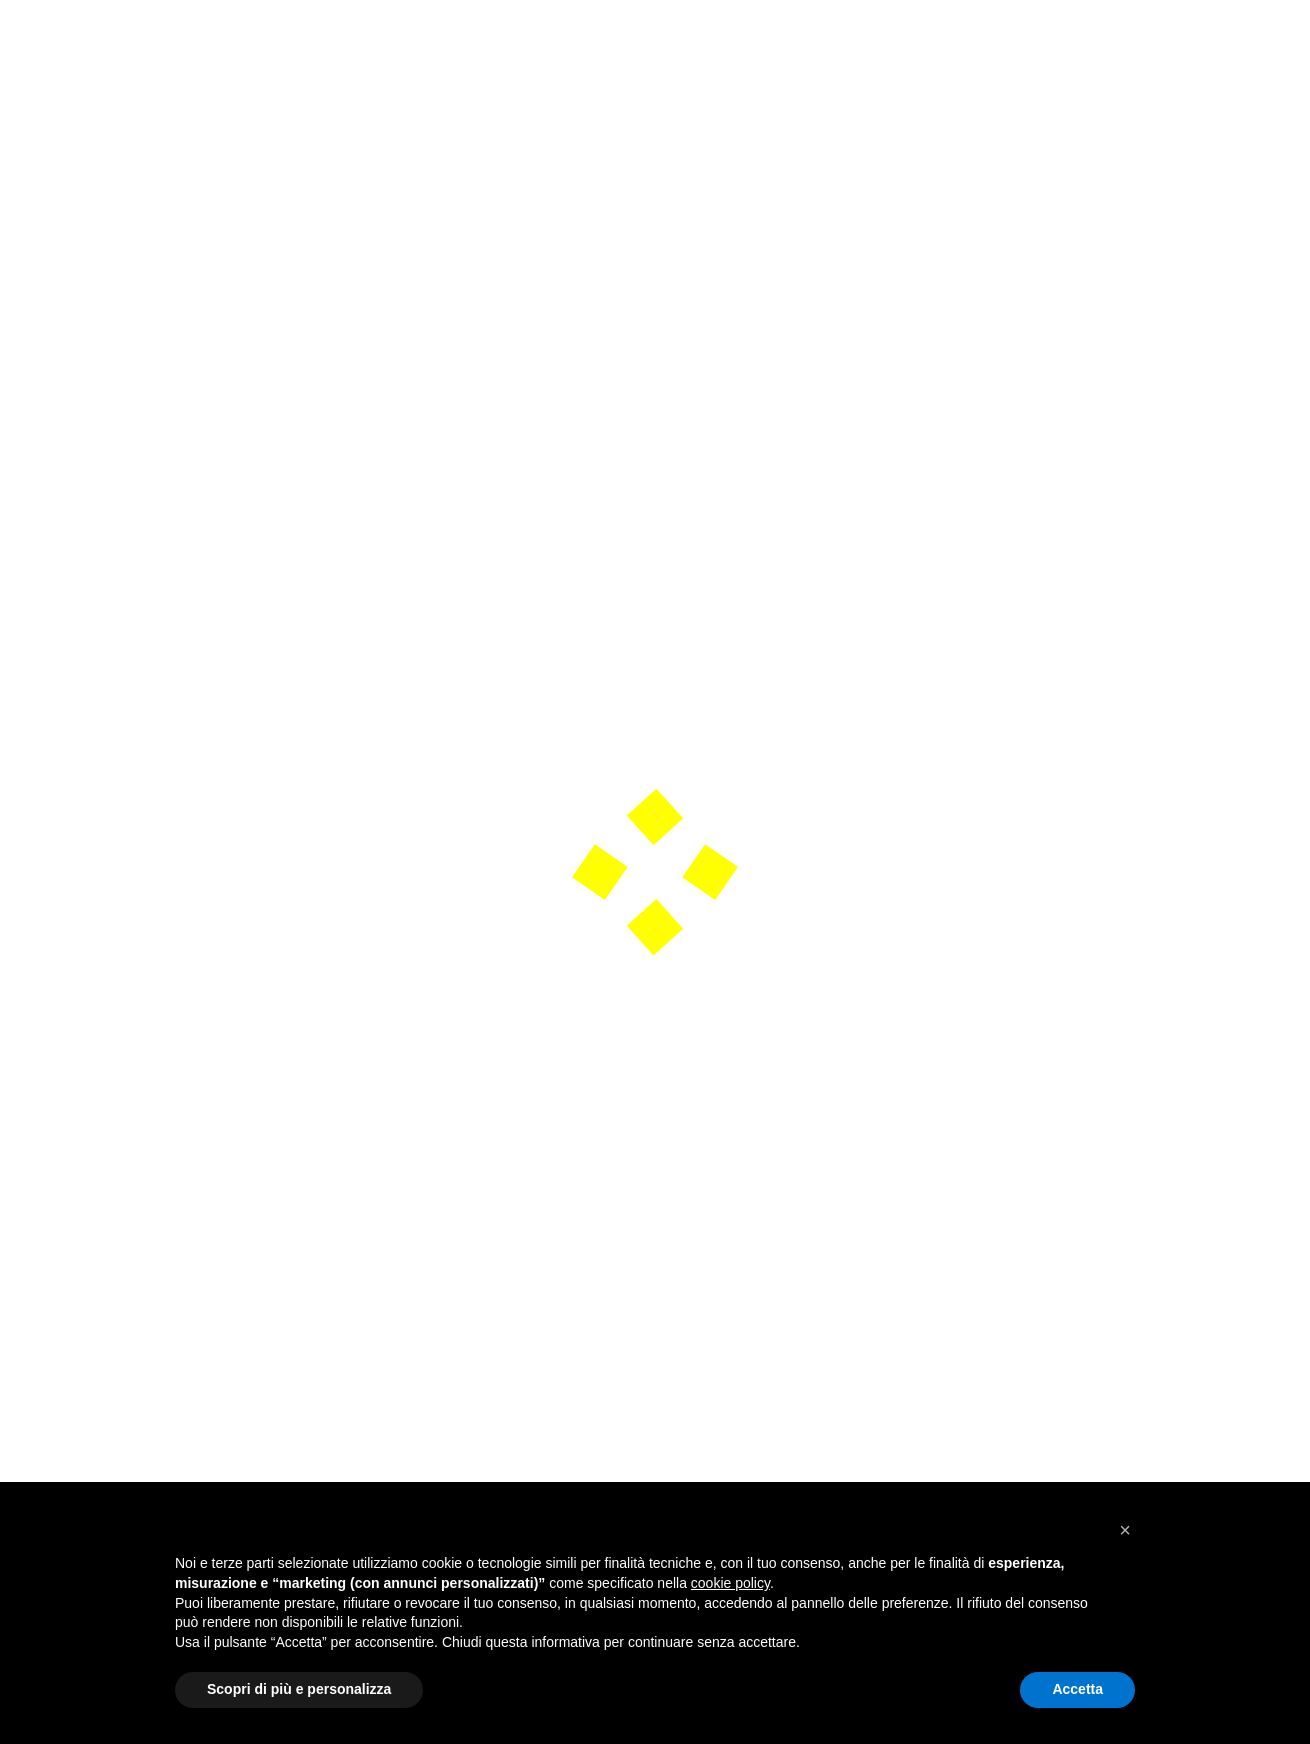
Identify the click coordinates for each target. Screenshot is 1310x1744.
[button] (1125, 1530)
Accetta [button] (1077, 1689)
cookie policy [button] (730, 1583)
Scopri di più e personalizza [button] (299, 1689)
